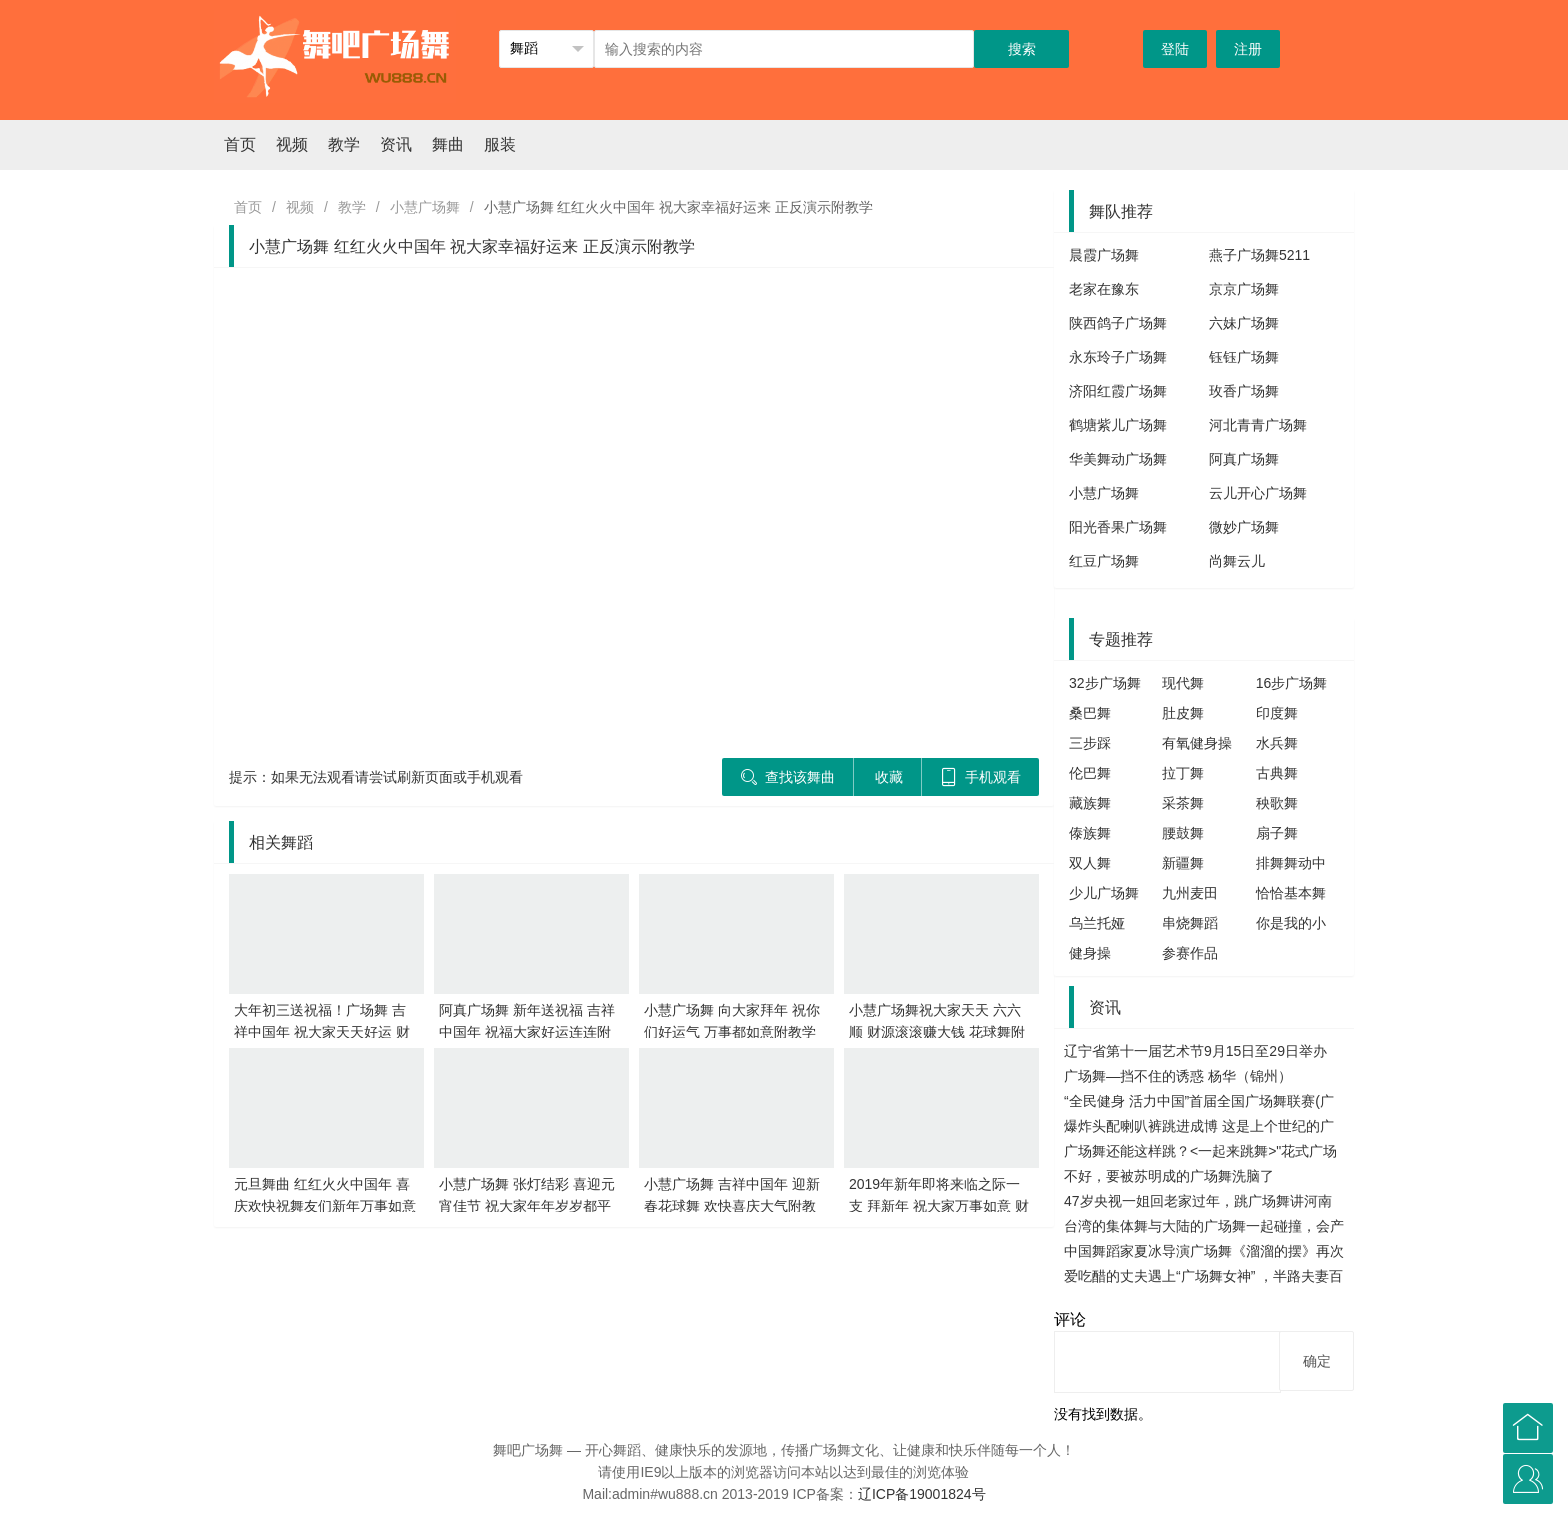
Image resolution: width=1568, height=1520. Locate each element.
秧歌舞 (1277, 803)
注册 (1248, 49)
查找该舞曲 (787, 777)
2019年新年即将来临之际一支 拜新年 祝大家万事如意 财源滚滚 (939, 1206)
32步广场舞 (1105, 683)
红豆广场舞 (1104, 561)
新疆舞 (1183, 863)
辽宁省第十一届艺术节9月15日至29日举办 (1195, 1051)
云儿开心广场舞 (1258, 493)
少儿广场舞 (1104, 893)
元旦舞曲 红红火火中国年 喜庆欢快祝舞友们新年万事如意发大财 (325, 1206)
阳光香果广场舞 (1118, 527)
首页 (240, 144)
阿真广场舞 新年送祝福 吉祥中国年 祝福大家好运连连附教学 (527, 1032)
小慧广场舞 (425, 207)
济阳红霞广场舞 (1118, 391)
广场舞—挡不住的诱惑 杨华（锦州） (1178, 1076)
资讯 (396, 144)
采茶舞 (1183, 803)
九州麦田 (1190, 893)
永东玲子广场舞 (1118, 357)
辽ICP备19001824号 (922, 1494)
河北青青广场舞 (1258, 425)
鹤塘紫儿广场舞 (1118, 425)
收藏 (889, 777)
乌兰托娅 (1097, 923)
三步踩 (1090, 743)
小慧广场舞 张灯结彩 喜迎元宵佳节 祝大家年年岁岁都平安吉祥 (527, 1206)
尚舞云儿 (1237, 561)
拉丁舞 (1183, 773)
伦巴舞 (1090, 773)
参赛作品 (1190, 953)
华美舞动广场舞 (1118, 459)
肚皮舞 (1183, 713)
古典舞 (1277, 773)
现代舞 (1183, 683)
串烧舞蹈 (1190, 923)
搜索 (1022, 49)
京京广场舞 (1244, 289)
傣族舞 (1090, 833)
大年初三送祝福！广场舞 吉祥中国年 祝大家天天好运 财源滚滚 (322, 1032)
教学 (344, 144)
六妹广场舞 (1244, 323)
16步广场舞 (1292, 683)
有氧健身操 (1197, 743)
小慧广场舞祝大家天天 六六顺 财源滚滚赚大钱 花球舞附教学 (937, 1032)
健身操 (1090, 953)
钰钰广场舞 (1244, 357)
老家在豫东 (1104, 289)
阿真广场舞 (1244, 459)
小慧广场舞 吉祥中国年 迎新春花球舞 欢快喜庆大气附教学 (732, 1206)
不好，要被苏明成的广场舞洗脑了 (1169, 1176)
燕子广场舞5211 (1259, 255)
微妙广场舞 (1244, 527)
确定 (1317, 1361)
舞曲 (448, 144)
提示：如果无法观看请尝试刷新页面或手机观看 (376, 777)
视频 (292, 144)
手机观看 (980, 777)
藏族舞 (1090, 803)
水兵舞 (1277, 743)
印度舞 (1277, 713)
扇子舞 (1277, 833)
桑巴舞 (1090, 713)
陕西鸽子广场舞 (1118, 323)
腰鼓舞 (1183, 833)
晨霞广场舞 (1104, 255)
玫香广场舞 (1244, 391)
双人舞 (1090, 863)
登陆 (1175, 49)
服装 (500, 144)
